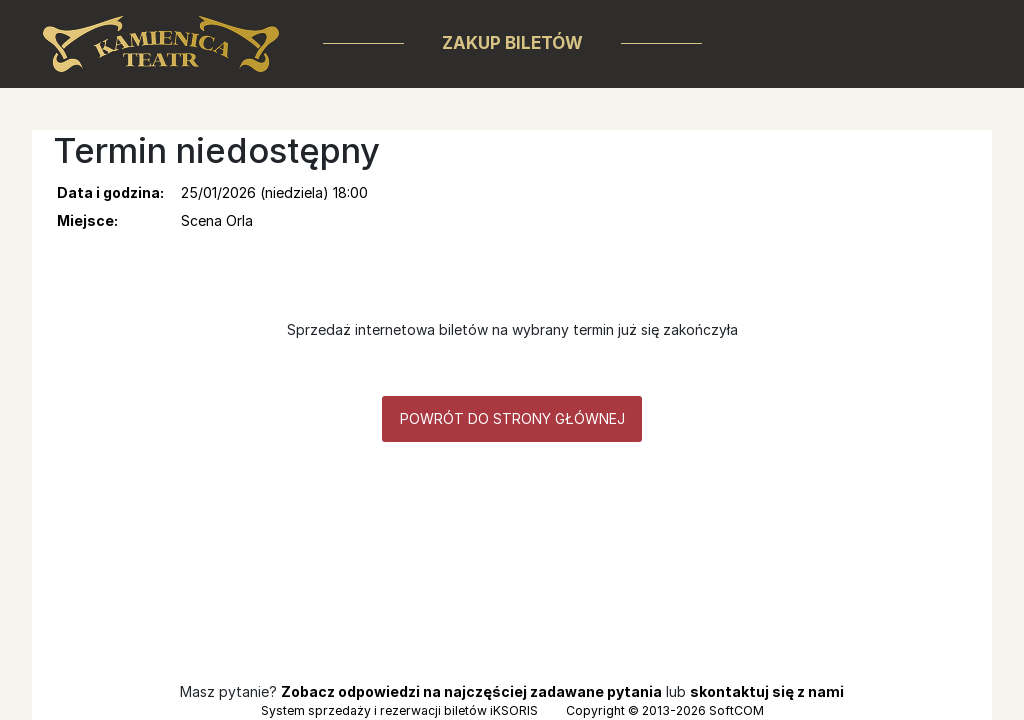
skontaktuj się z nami (767, 691)
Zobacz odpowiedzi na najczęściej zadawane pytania (471, 691)
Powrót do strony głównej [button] (512, 418)
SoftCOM (736, 710)
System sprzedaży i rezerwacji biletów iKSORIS (399, 710)
